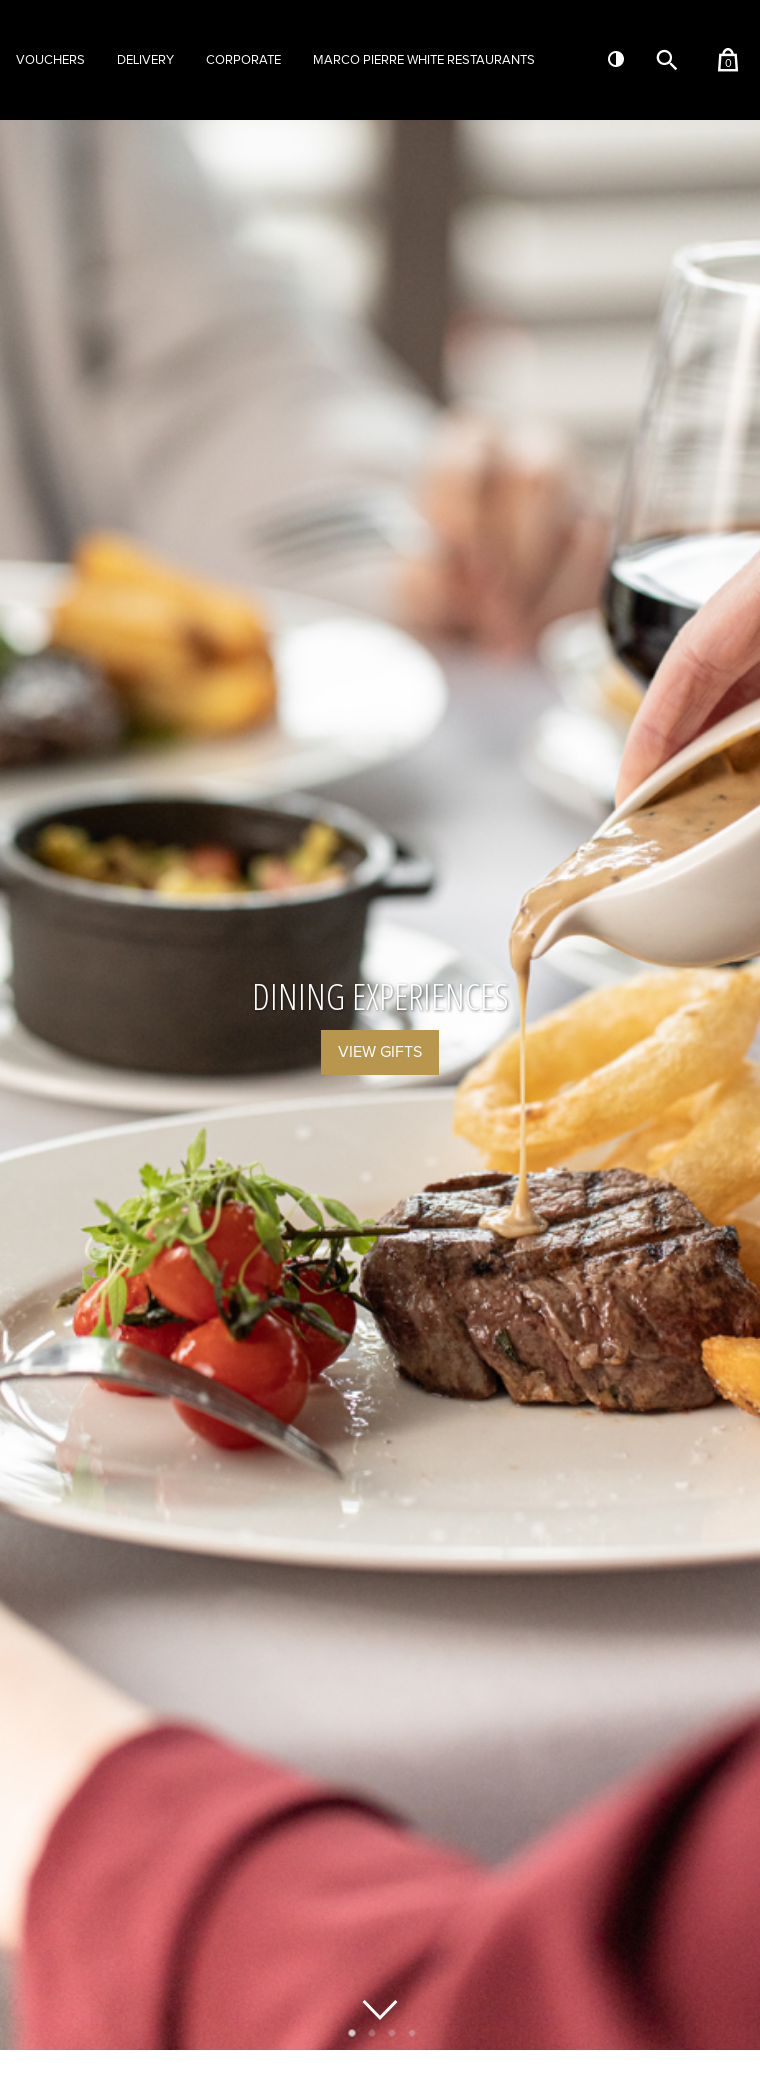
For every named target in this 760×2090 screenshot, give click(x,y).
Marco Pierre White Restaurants (424, 60)
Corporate (243, 60)
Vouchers (50, 60)
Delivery (145, 60)
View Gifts (380, 1052)
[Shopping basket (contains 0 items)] (728, 59)
